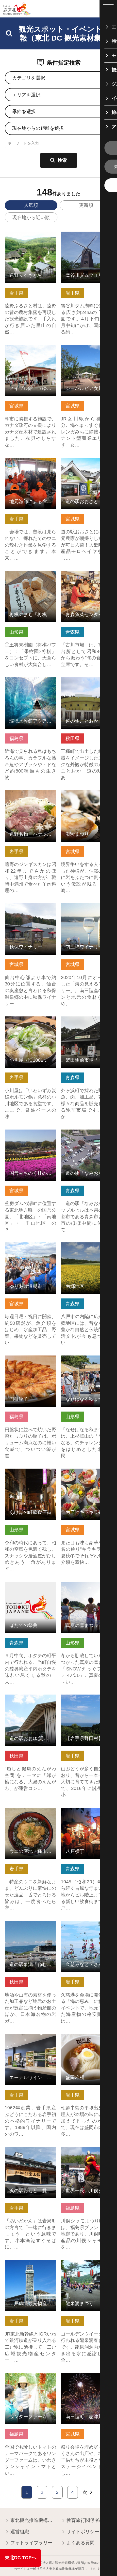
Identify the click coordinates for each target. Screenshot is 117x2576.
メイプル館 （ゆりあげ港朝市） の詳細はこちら (30, 353)
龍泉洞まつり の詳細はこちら (86, 2265)
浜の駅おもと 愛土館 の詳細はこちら (30, 2152)
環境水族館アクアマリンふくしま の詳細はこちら (30, 685)
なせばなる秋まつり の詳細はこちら (86, 1360)
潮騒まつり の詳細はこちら (86, 795)
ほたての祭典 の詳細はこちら (30, 1587)
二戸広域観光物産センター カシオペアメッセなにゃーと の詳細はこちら (30, 2271)
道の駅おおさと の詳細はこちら (86, 463)
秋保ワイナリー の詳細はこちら (30, 908)
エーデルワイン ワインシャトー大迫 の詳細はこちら (30, 2042)
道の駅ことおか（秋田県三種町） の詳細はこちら (86, 685)
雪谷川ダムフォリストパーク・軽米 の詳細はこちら (86, 240)
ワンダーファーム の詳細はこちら (30, 2378)
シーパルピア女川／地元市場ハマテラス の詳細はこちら (86, 353)
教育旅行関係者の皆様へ (86, 2521)
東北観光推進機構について (30, 2521)
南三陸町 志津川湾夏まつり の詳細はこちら (86, 2378)
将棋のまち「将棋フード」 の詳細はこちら (30, 576)
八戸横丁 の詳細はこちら (86, 1813)
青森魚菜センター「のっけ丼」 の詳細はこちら (86, 576)
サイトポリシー (80, 2532)
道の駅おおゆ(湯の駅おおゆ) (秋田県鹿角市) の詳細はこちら (30, 1703)
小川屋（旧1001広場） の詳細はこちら (30, 1021)
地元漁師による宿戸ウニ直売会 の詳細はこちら (30, 463)
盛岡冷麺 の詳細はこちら (86, 2039)
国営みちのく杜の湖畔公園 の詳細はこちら (30, 1135)
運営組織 (17, 2532)
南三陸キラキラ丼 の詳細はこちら (86, 1474)
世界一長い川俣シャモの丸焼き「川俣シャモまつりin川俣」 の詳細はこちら (86, 2158)
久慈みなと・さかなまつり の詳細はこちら (86, 1926)
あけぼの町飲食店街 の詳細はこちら (30, 1474)
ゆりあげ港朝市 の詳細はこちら (30, 1247)
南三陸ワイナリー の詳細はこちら (86, 908)
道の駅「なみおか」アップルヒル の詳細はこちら (86, 1138)
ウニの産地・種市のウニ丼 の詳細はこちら (30, 1813)
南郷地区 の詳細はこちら (86, 1247)
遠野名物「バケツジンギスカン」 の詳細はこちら (30, 798)
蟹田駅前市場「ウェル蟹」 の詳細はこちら (86, 1021)
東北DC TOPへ (20, 2557)
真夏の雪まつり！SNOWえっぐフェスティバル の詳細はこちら (86, 1590)
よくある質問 (78, 2543)
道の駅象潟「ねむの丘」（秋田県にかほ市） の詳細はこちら (30, 1929)
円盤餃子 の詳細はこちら (30, 1360)
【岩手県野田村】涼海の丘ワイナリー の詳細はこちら (86, 1703)
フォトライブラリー (28, 2543)
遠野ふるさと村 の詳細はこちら (30, 237)
